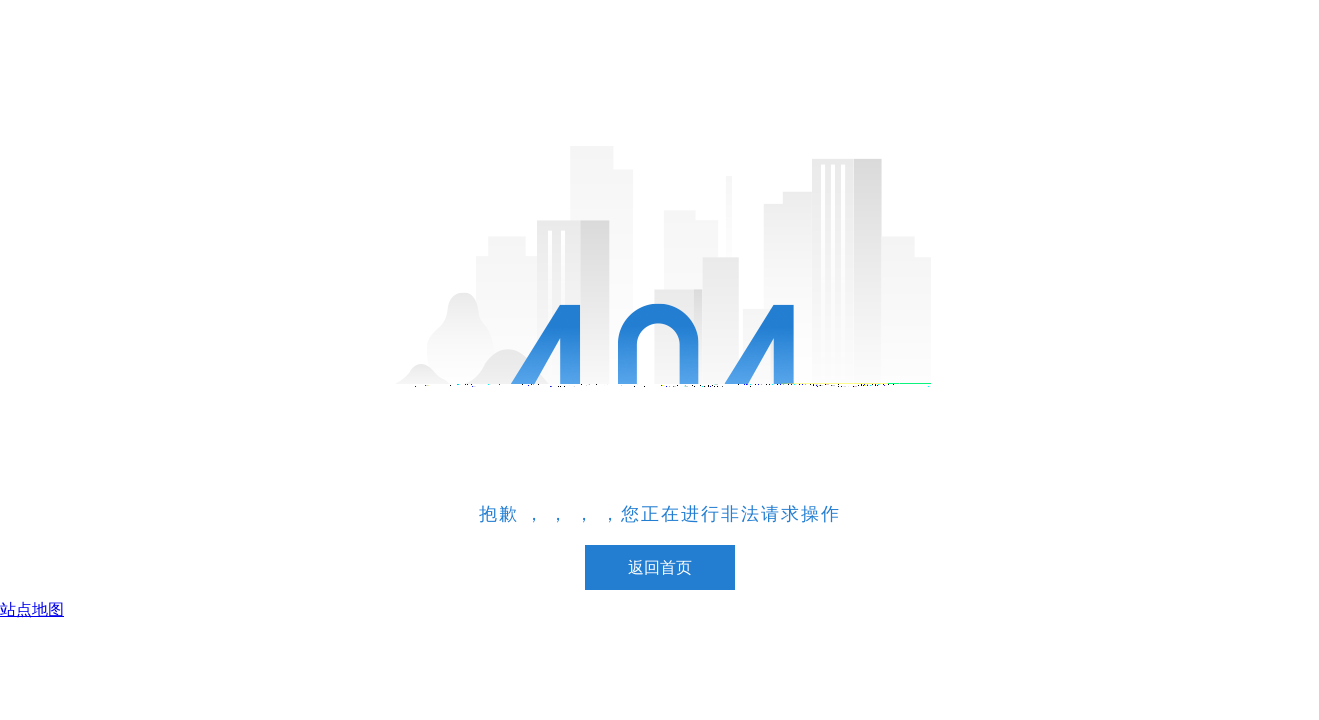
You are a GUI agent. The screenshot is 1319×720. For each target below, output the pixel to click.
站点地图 (32, 609)
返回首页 (660, 567)
